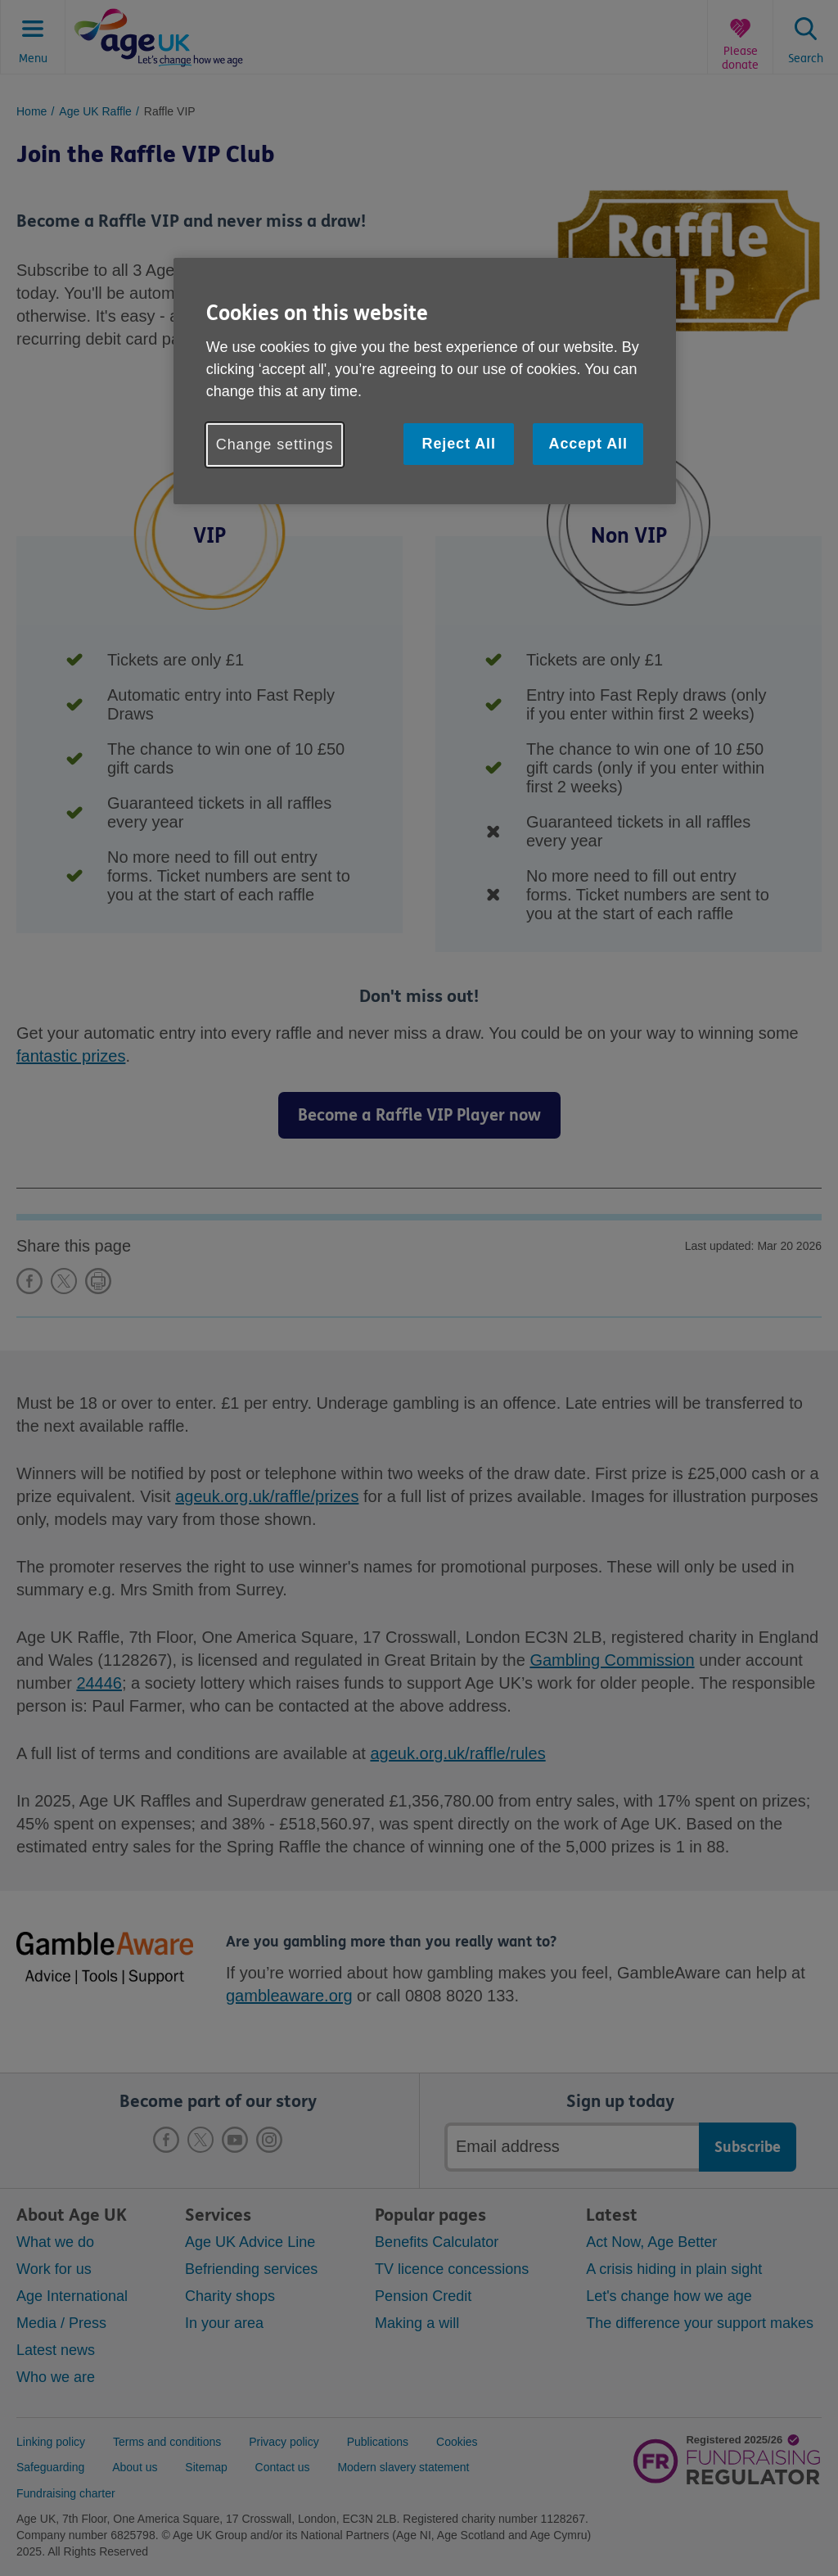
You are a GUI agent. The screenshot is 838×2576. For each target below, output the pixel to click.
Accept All (588, 443)
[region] (424, 381)
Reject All (458, 443)
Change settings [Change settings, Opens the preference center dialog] (275, 444)
